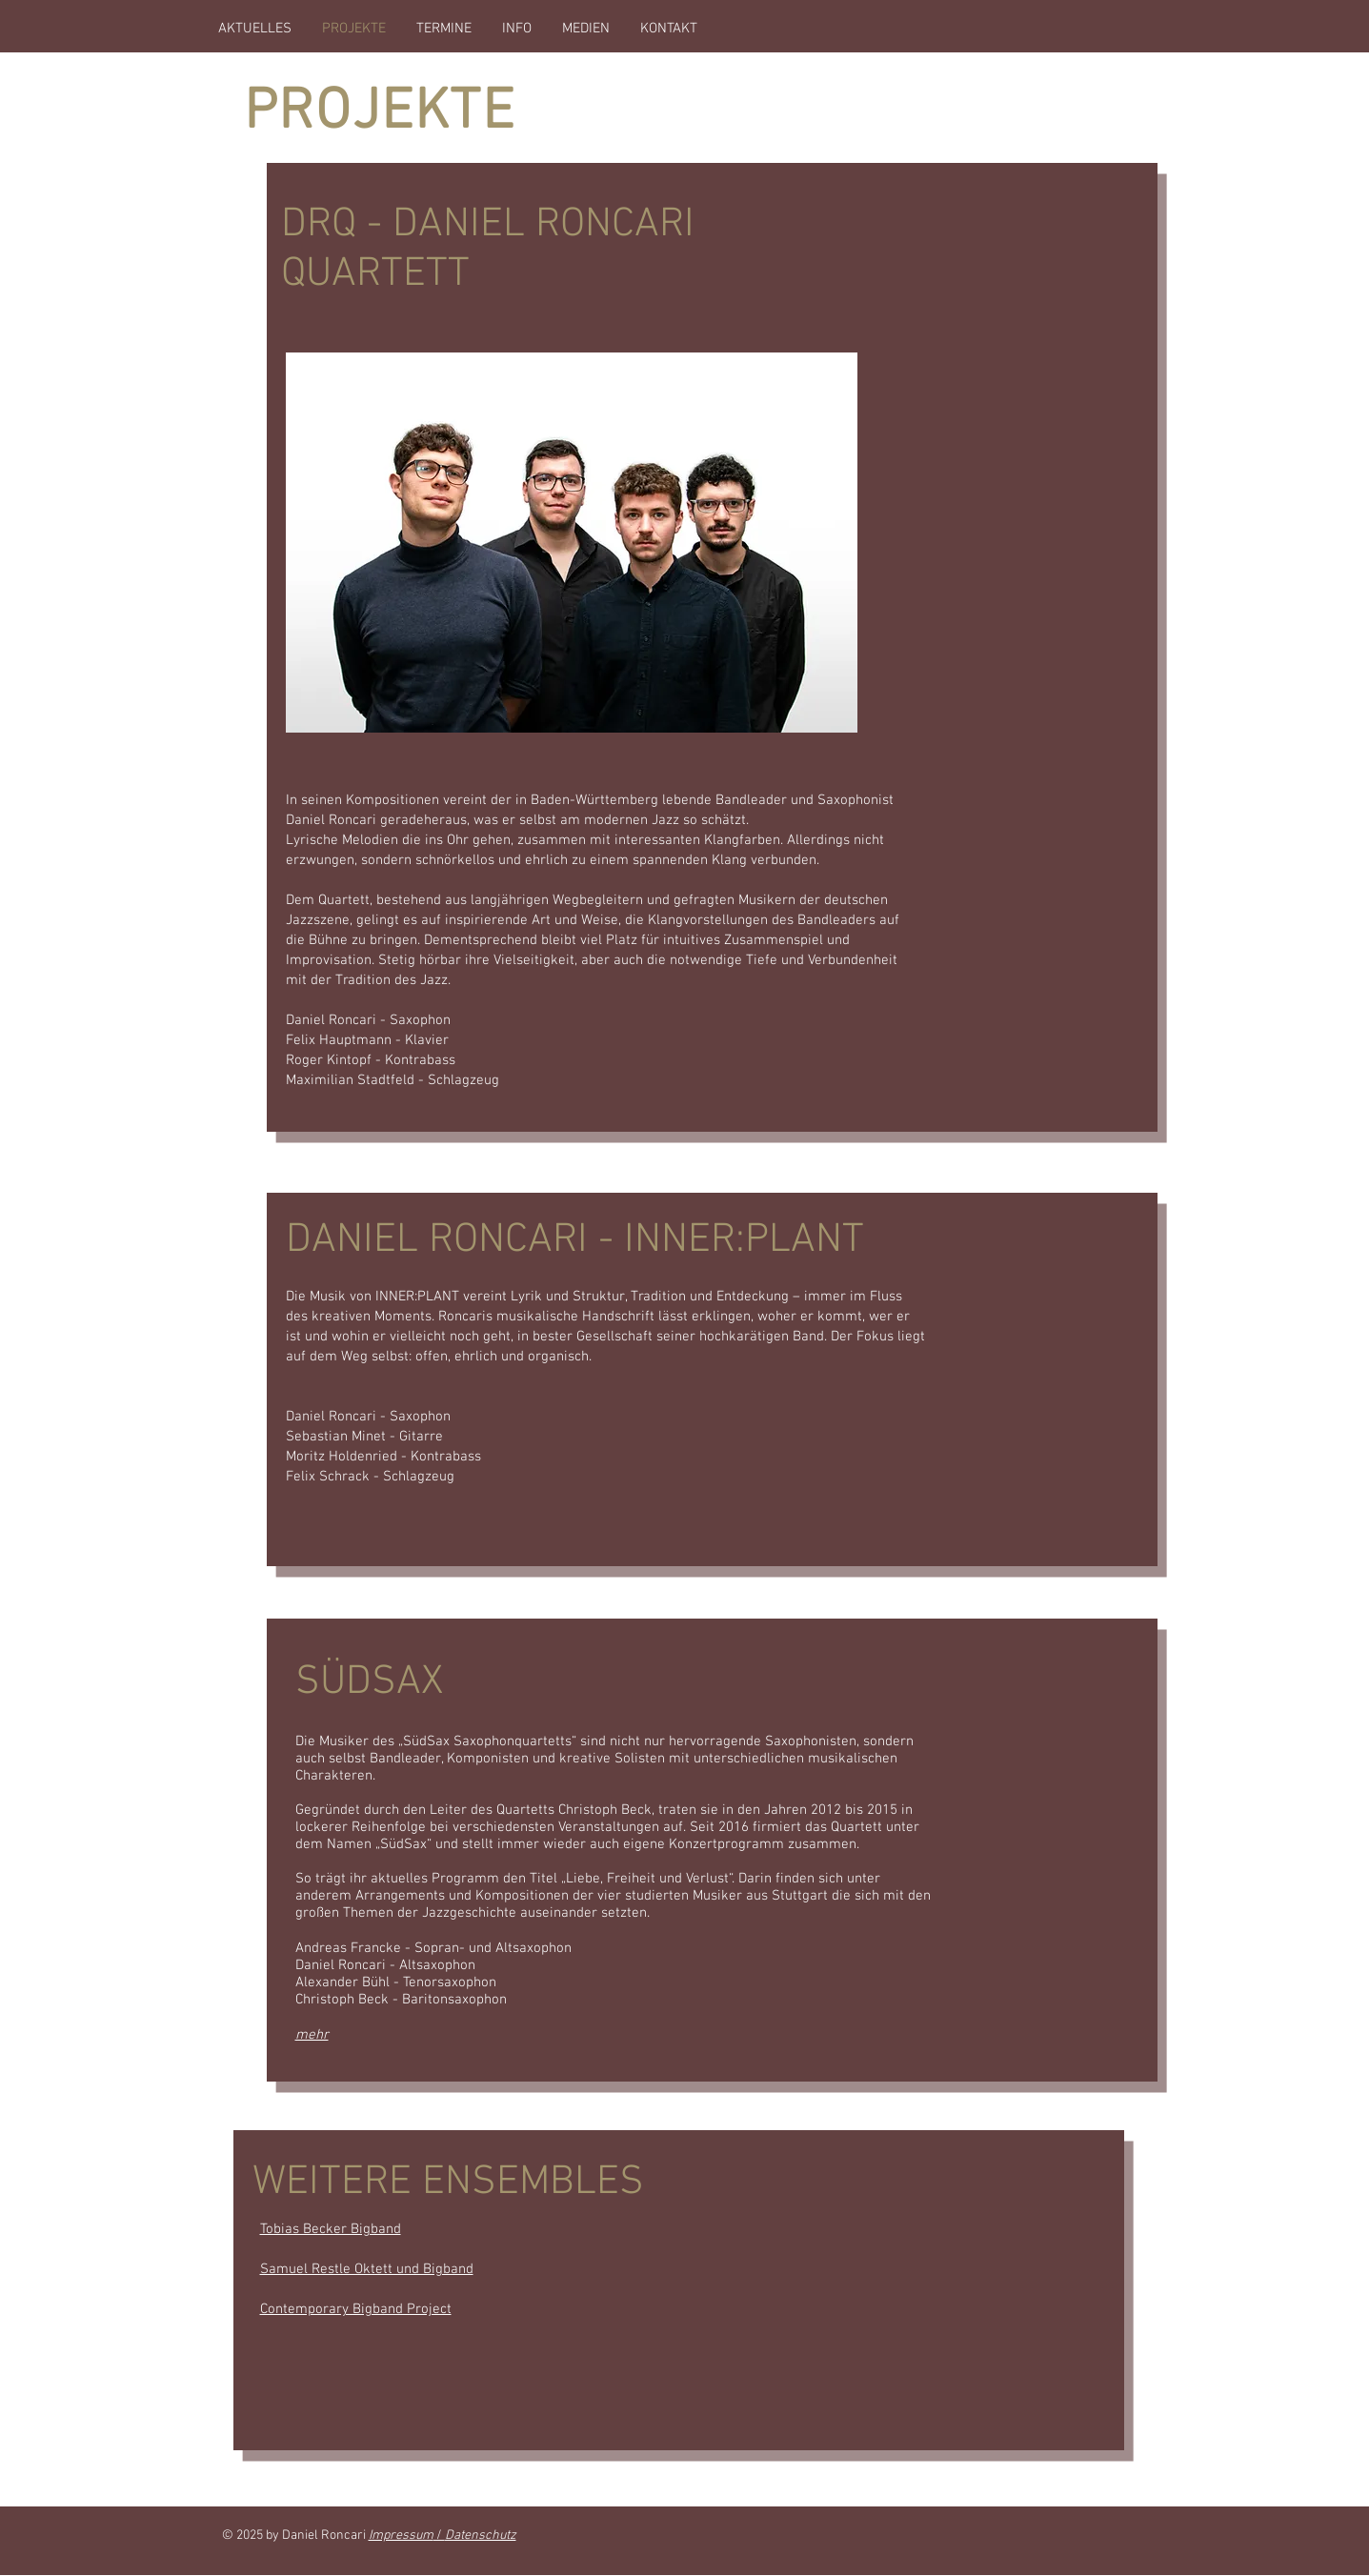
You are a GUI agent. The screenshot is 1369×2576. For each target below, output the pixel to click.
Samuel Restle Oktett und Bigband (366, 2269)
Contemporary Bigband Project (356, 2309)
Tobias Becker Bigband (330, 2229)
